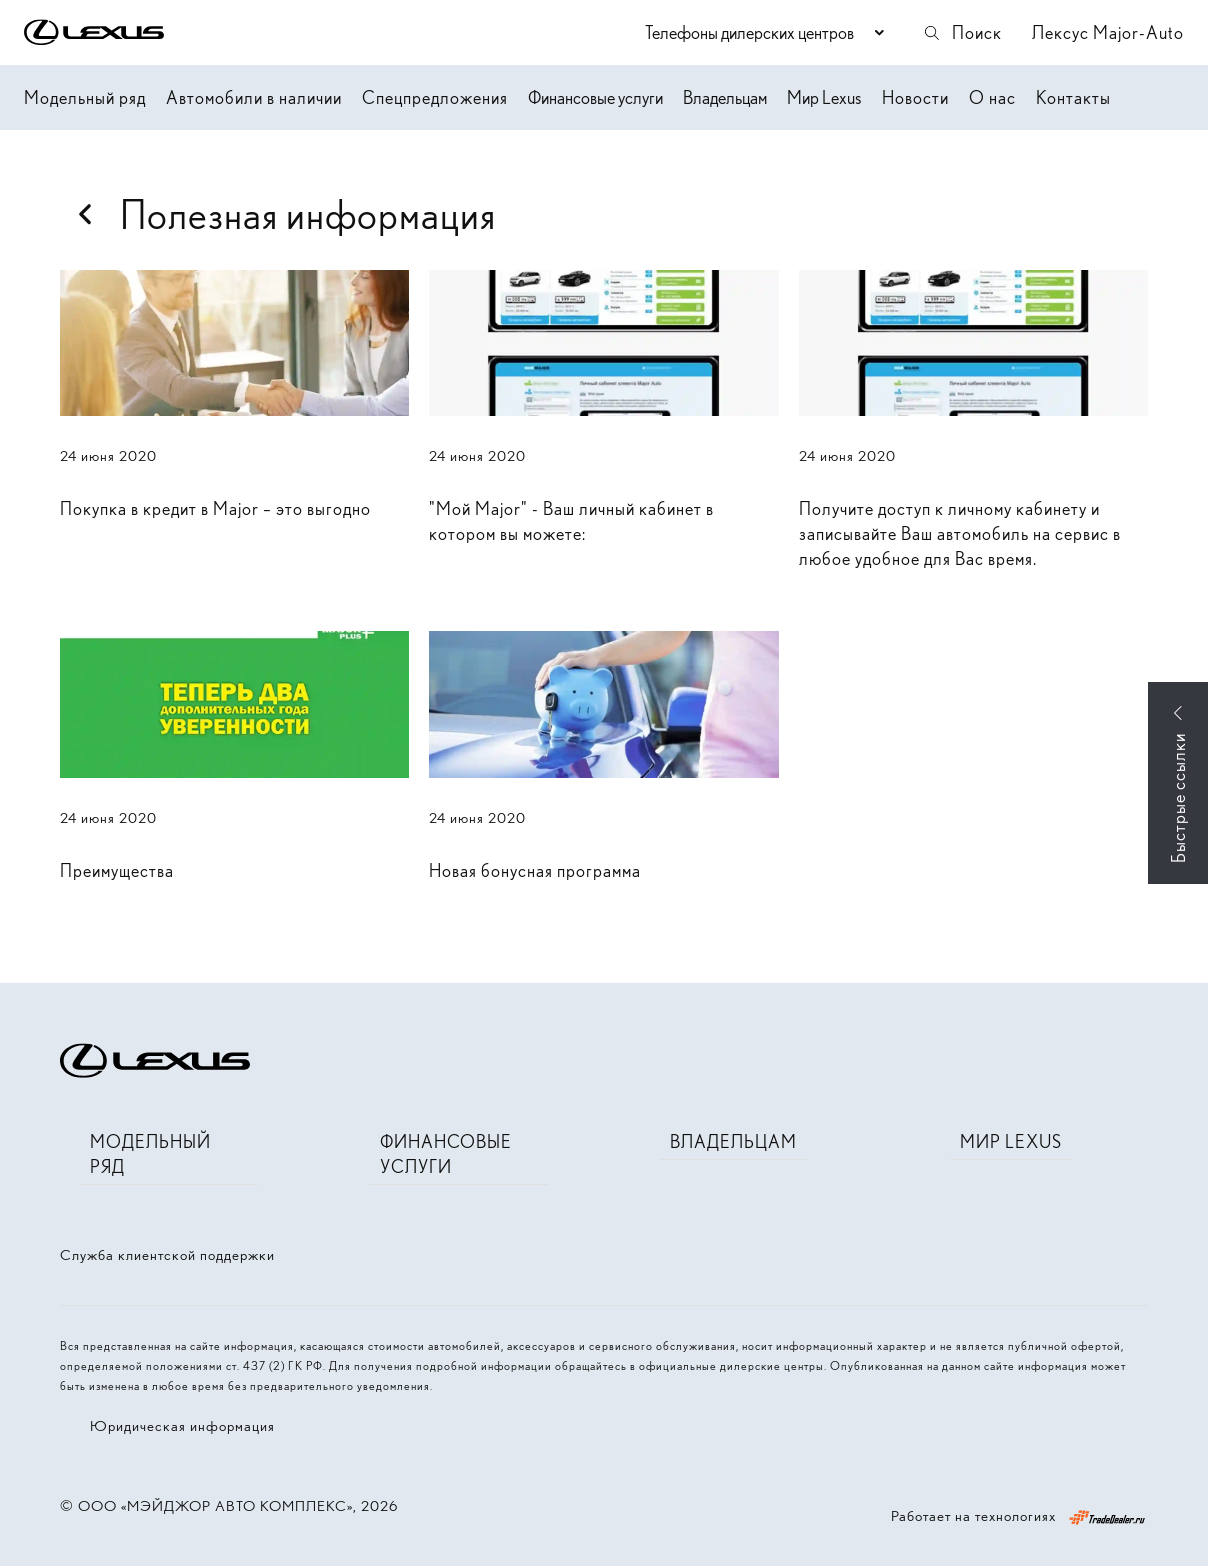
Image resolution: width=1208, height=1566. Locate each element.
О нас (992, 97)
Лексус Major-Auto (1108, 32)
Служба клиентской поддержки (167, 1255)
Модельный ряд (85, 97)
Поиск (962, 32)
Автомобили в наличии (254, 97)
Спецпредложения (435, 97)
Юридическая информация (182, 1426)
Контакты (1073, 97)
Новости (915, 97)
